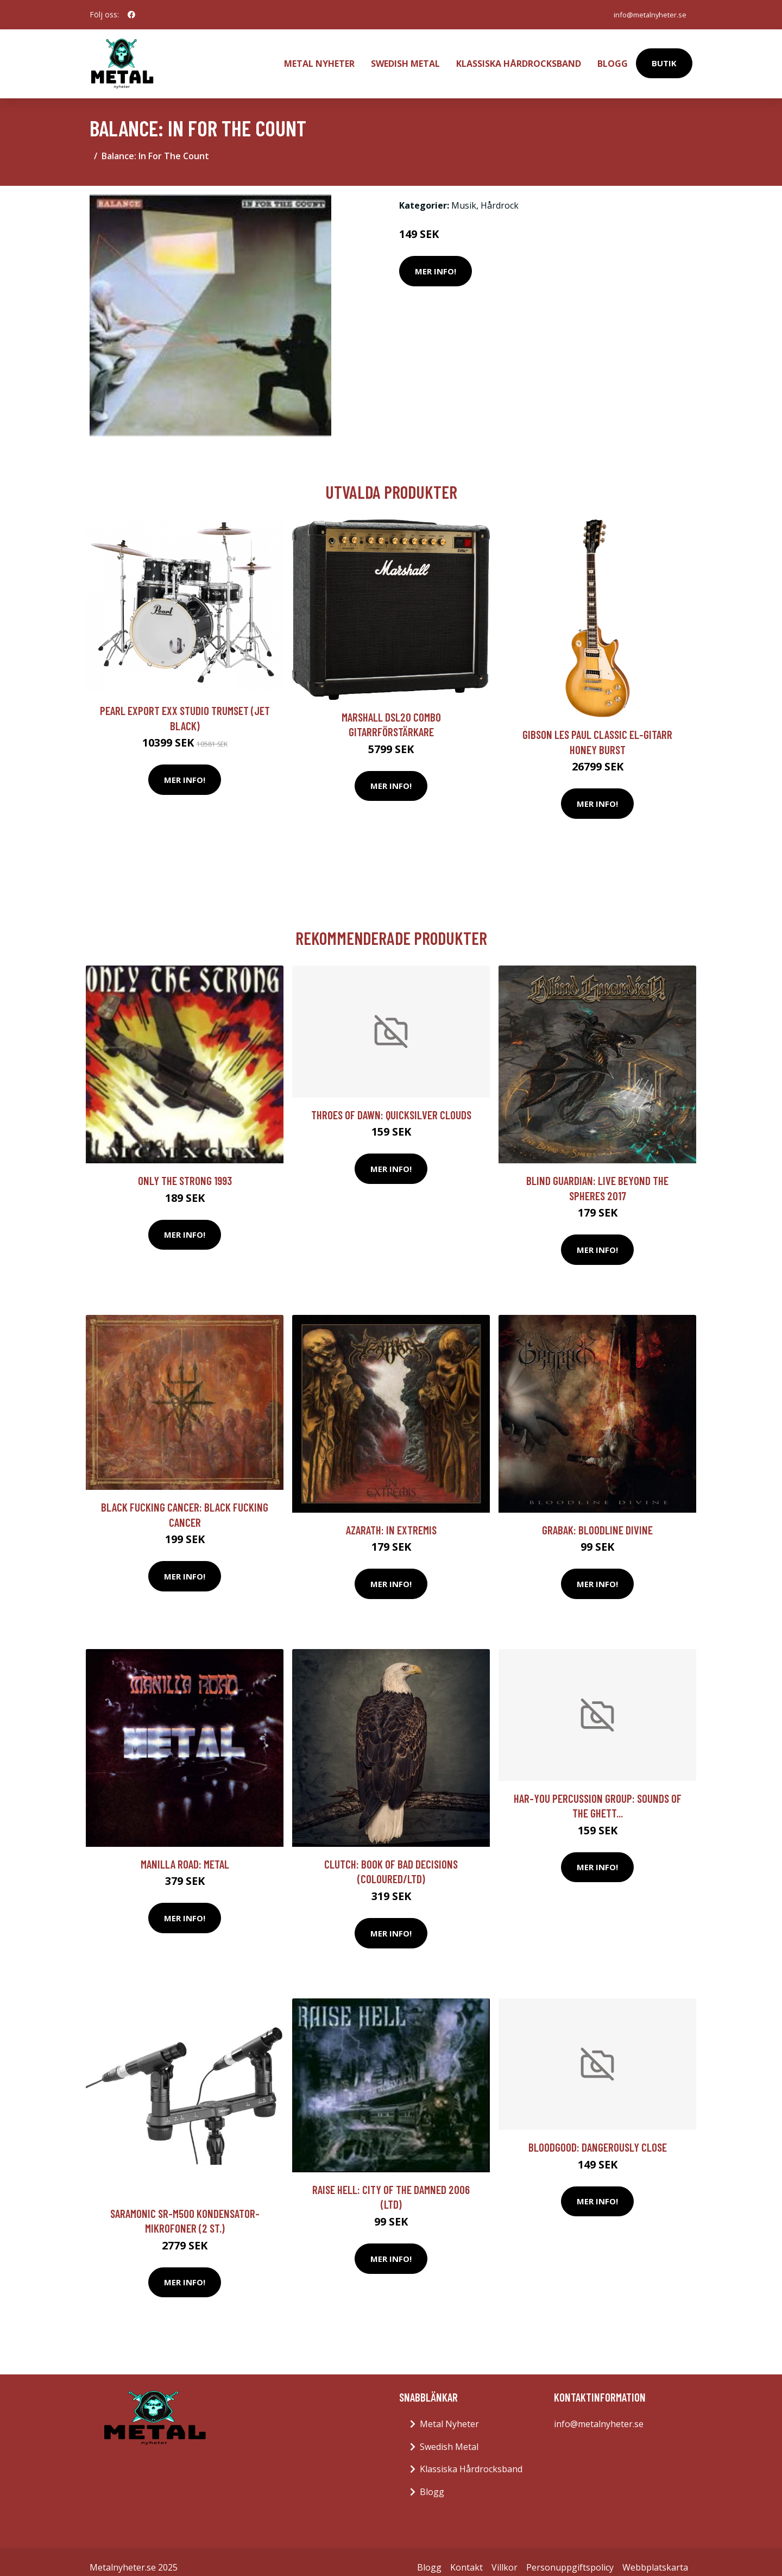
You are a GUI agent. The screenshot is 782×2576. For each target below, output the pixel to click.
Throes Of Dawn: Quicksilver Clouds (391, 1103)
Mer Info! (435, 259)
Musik (463, 194)
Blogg (612, 58)
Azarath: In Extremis (391, 1518)
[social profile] (131, 14)
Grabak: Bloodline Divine (597, 1518)
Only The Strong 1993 (185, 1169)
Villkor (504, 2556)
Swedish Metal (405, 58)
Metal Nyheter (319, 58)
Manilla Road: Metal (185, 1852)
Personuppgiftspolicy (570, 2556)
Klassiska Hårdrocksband (518, 58)
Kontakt (466, 2556)
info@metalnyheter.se (645, 14)
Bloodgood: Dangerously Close (597, 2135)
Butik (664, 57)
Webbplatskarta (655, 2556)
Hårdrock (500, 194)
